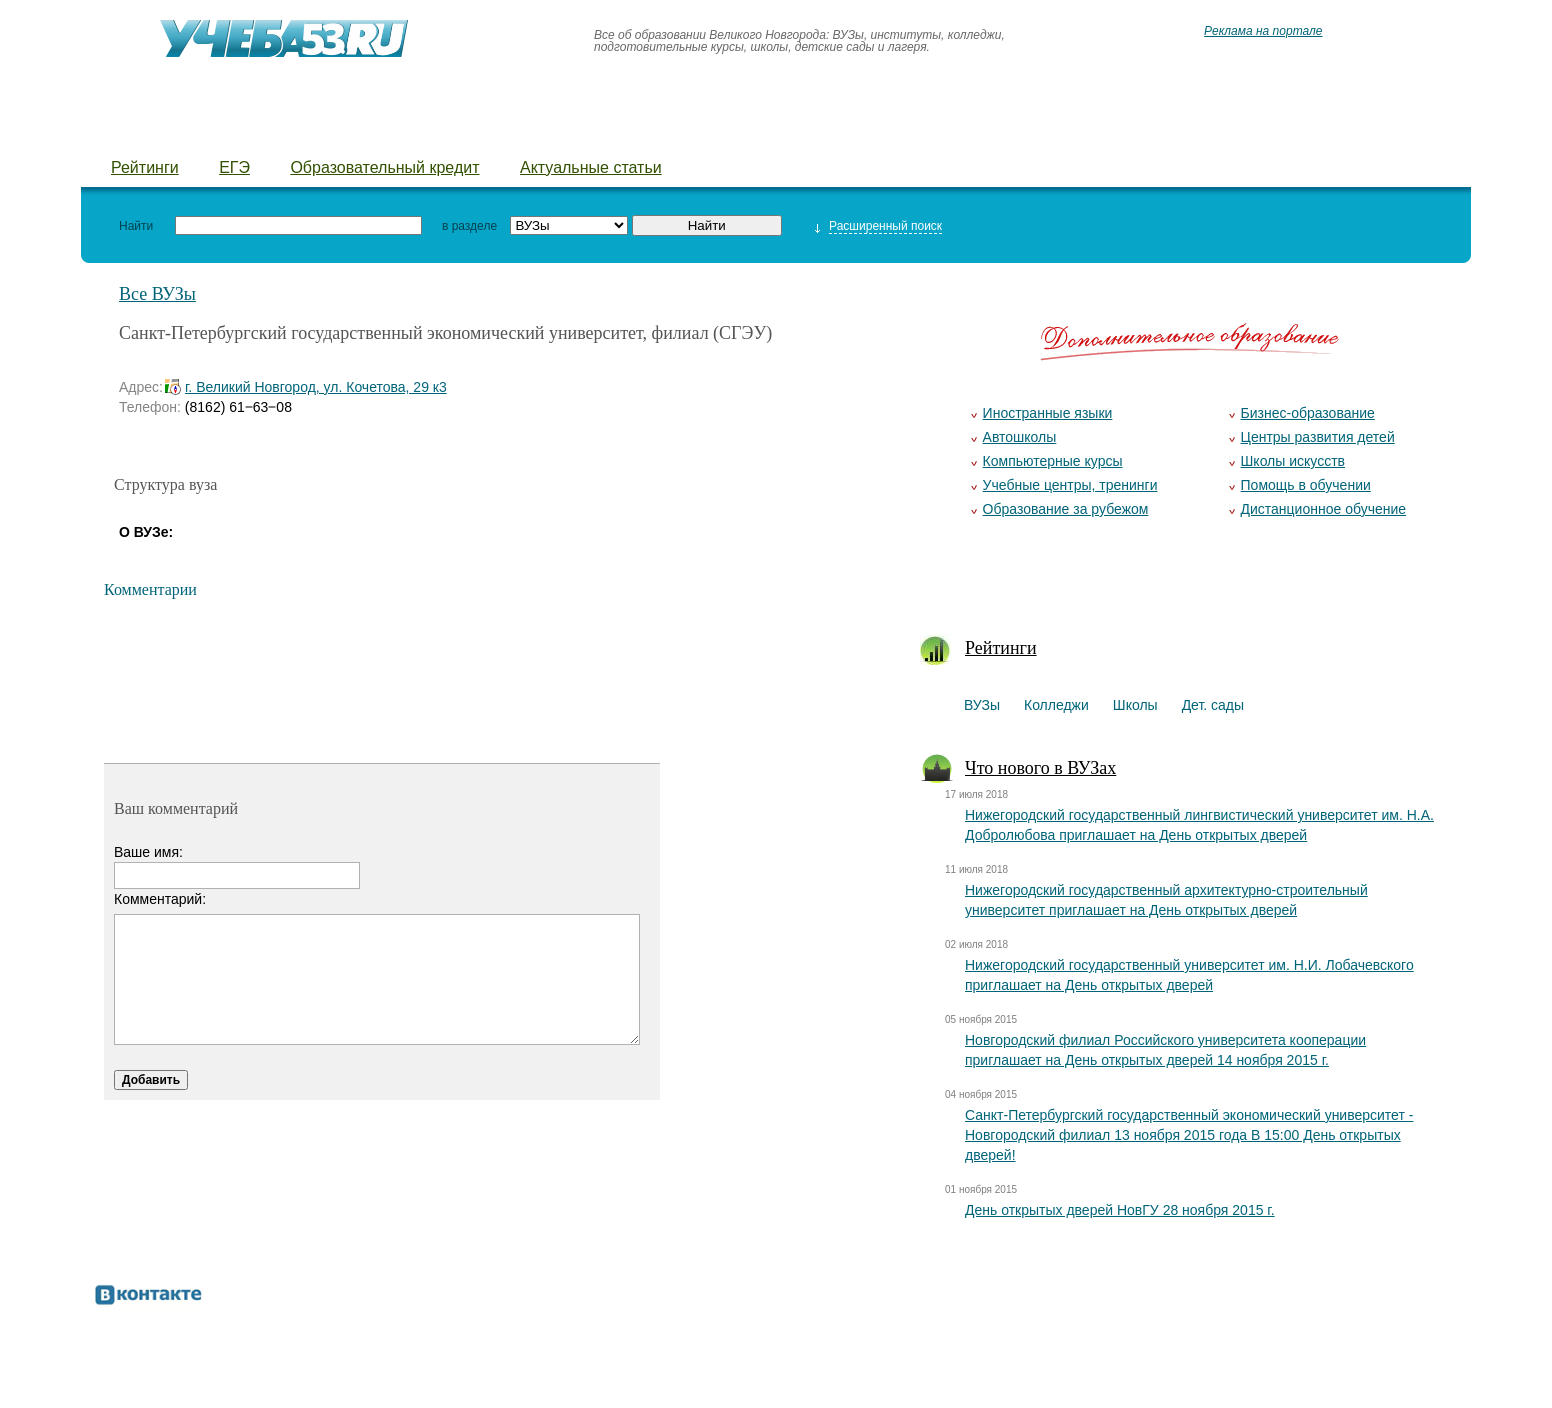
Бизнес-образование (1308, 413)
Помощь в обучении (1306, 485)
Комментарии (150, 589)
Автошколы (1020, 437)
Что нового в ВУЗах (1040, 768)
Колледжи (236, 130)
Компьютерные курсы (1053, 461)
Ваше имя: (148, 852)
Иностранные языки (1048, 413)
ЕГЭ (234, 167)
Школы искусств (1293, 461)
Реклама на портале (1263, 31)
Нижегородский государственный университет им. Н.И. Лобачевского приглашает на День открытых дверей (1189, 975)
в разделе (469, 226)
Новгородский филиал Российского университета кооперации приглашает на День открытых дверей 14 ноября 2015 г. (1165, 1050)
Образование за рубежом (1066, 509)
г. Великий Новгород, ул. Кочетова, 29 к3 (316, 387)
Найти (136, 226)
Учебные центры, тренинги (1070, 485)
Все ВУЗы (157, 294)
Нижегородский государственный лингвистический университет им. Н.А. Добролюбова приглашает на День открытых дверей (1199, 825)
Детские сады (468, 130)
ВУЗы (133, 130)
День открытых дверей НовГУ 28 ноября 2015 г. (1120, 1210)
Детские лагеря (625, 130)
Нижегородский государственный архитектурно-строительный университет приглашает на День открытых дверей (1166, 900)
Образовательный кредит (384, 167)
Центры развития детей (1318, 437)
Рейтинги (145, 167)
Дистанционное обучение (1324, 509)
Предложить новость (901, 130)
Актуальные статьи (591, 167)
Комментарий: (160, 899)
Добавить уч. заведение (1122, 130)
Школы (344, 130)
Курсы (751, 130)
